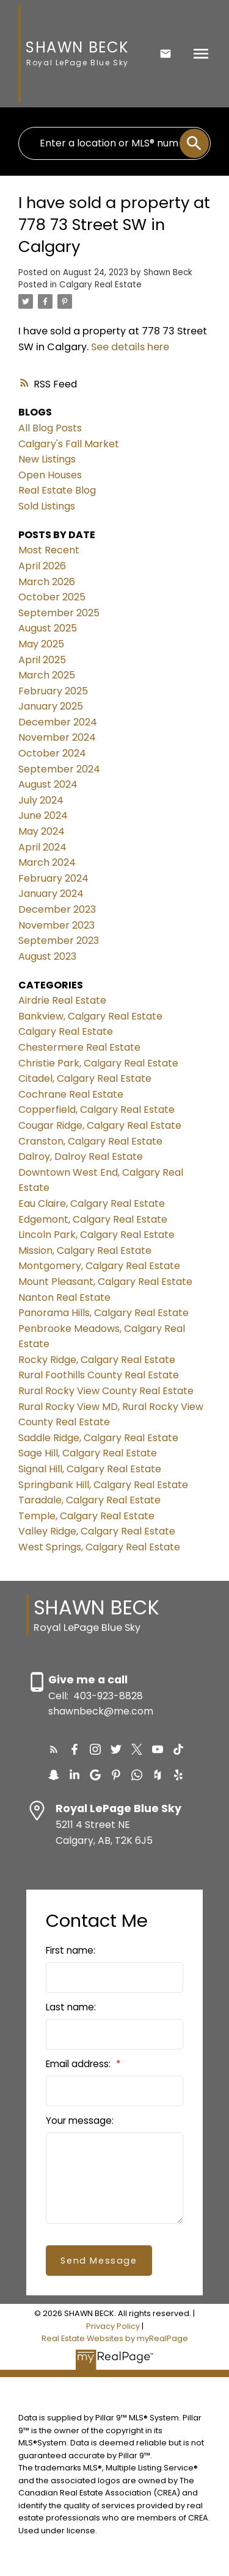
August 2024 (48, 784)
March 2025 (46, 675)
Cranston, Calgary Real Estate (90, 1141)
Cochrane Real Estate (70, 1094)
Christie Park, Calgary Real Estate (98, 1063)
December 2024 (57, 722)
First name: (70, 1950)
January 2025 (50, 706)
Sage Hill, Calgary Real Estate (87, 1453)
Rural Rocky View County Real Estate (106, 1391)
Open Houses (50, 475)
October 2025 (51, 597)
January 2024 (51, 894)
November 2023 (56, 925)
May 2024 (41, 831)
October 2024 (52, 753)
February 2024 (53, 878)
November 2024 (57, 737)
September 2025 (59, 613)
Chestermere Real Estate (79, 1047)
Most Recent (48, 550)
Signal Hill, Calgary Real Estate (89, 1469)
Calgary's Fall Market (68, 444)
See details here (130, 347)
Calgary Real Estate (100, 284)
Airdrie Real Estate (62, 1000)
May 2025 (41, 644)
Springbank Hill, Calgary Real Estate (103, 1485)
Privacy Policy (113, 2326)
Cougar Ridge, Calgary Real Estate (99, 1125)
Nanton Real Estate (64, 1297)
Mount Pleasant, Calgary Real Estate (105, 1282)
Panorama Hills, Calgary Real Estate (103, 1313)
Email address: (79, 2063)
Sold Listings (46, 506)
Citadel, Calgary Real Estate (84, 1078)
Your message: (80, 2120)
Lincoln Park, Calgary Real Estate (96, 1235)
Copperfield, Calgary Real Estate (96, 1110)
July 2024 (41, 800)
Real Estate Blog (57, 490)
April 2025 (42, 660)
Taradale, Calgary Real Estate (89, 1500)
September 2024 (59, 769)
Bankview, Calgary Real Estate (90, 1016)
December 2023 (57, 909)
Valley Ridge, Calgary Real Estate (96, 1531)
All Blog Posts (50, 428)
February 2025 (53, 691)
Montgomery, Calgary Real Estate (99, 1266)
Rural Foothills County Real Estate (98, 1375)
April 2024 (42, 847)
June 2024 (43, 815)
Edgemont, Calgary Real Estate (92, 1219)
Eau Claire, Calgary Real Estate (91, 1203)
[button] (53, 1749)
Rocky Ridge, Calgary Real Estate (96, 1360)
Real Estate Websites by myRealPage (115, 2338)
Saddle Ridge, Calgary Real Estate (98, 1438)
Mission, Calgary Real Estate (84, 1250)
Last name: (71, 2007)
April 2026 (42, 566)
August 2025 (47, 628)
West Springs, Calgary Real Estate (99, 1547)
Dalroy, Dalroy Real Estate (80, 1156)
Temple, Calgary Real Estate (86, 1516)
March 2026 (46, 582)
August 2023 (47, 956)
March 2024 (47, 862)
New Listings (47, 459)
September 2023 (58, 941)
